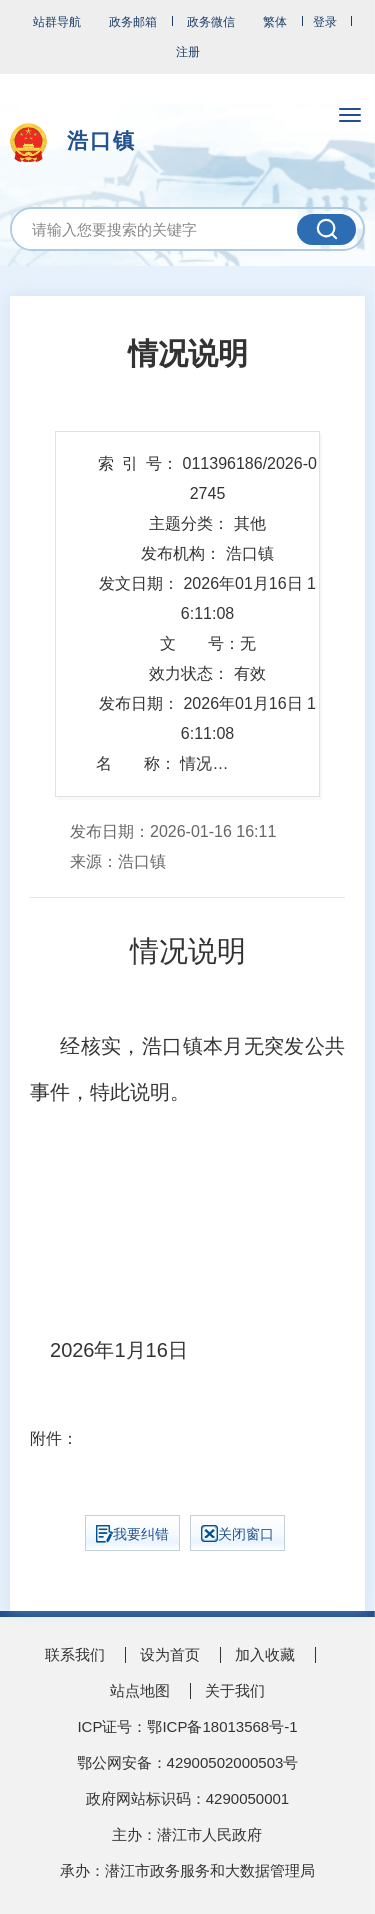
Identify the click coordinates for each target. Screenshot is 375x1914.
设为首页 (170, 1654)
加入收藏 (265, 1654)
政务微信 (211, 22)
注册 (188, 52)
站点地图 (140, 1690)
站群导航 (57, 22)
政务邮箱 (133, 22)
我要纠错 (132, 1534)
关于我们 (235, 1690)
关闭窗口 (237, 1533)
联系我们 (75, 1654)
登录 (325, 22)
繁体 (275, 22)
